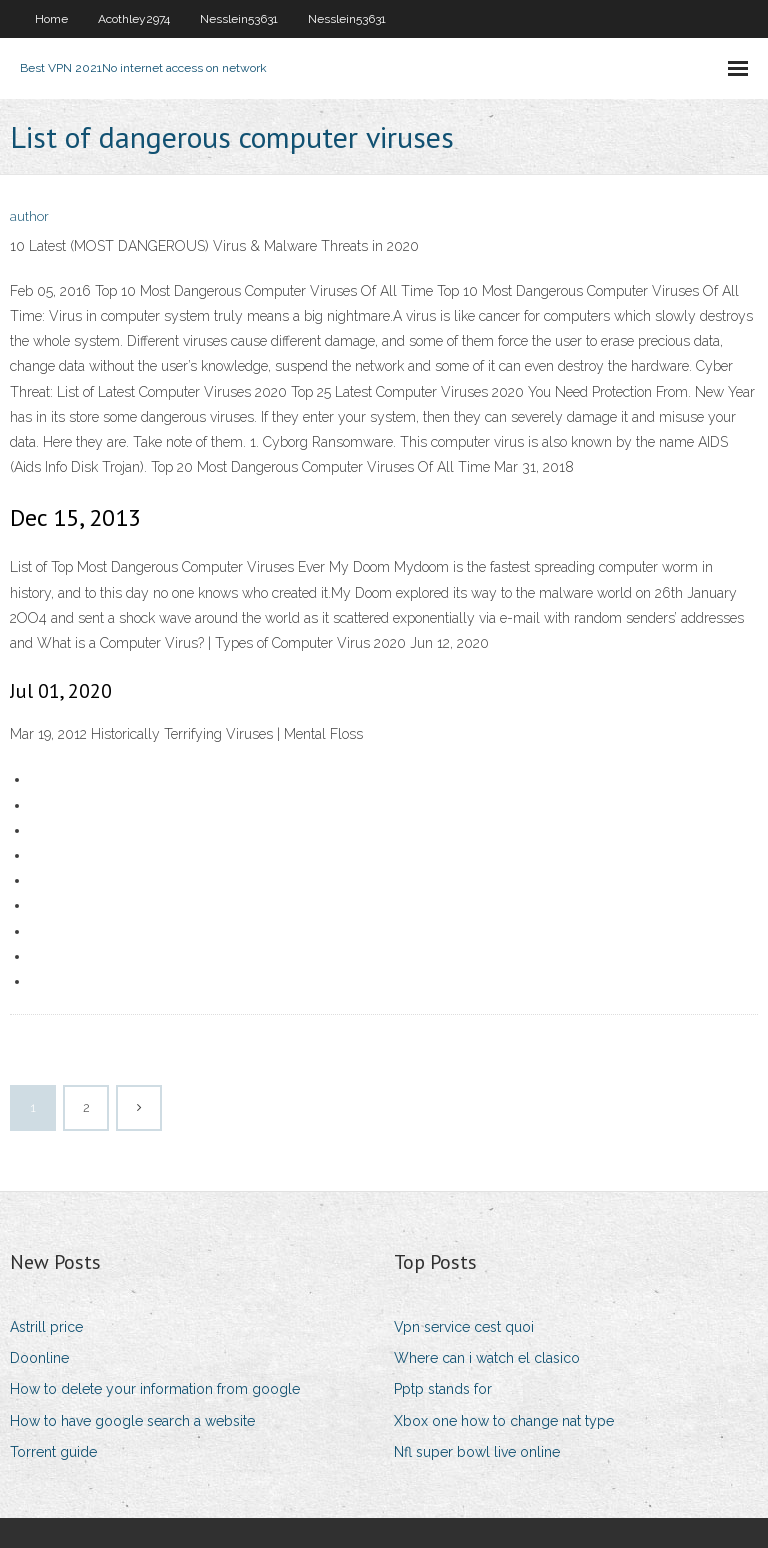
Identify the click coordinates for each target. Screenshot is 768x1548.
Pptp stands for (443, 1389)
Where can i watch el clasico (487, 1358)
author (29, 216)
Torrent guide (53, 1452)
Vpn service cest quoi (464, 1327)
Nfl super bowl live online (477, 1452)
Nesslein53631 (239, 19)
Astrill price (46, 1327)
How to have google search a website (132, 1421)
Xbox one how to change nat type (504, 1421)
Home (51, 19)
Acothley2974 (134, 19)
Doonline (39, 1358)
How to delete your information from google (155, 1389)
